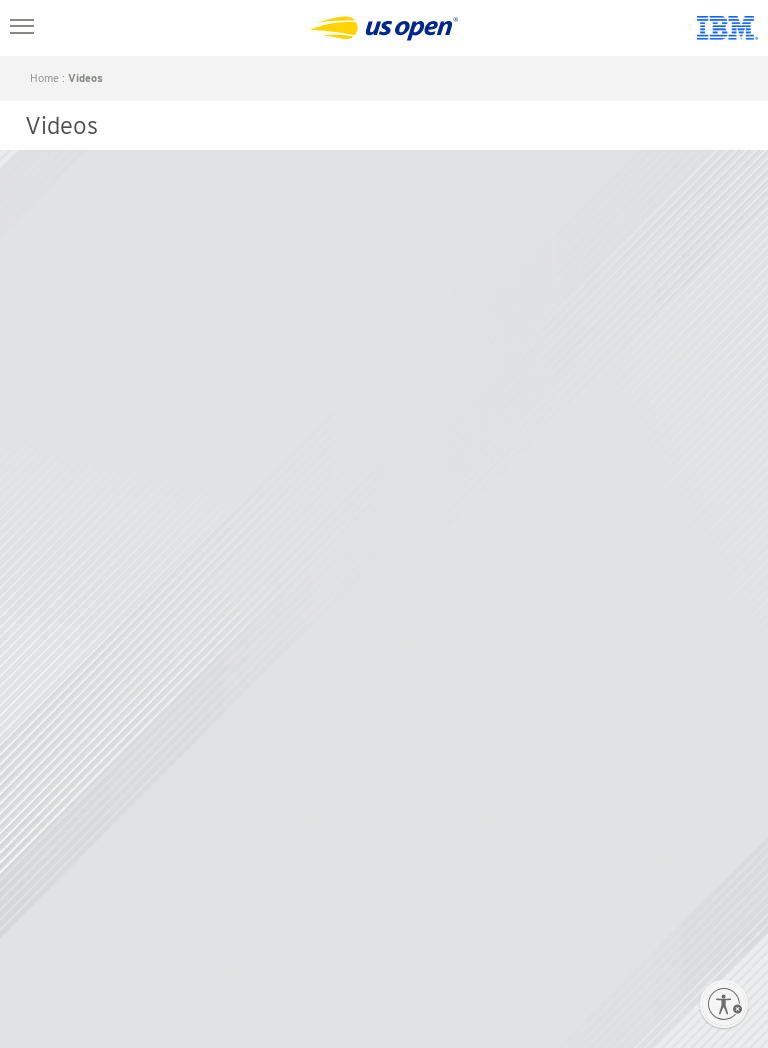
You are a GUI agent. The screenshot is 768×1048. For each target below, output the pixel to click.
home (44, 78)
